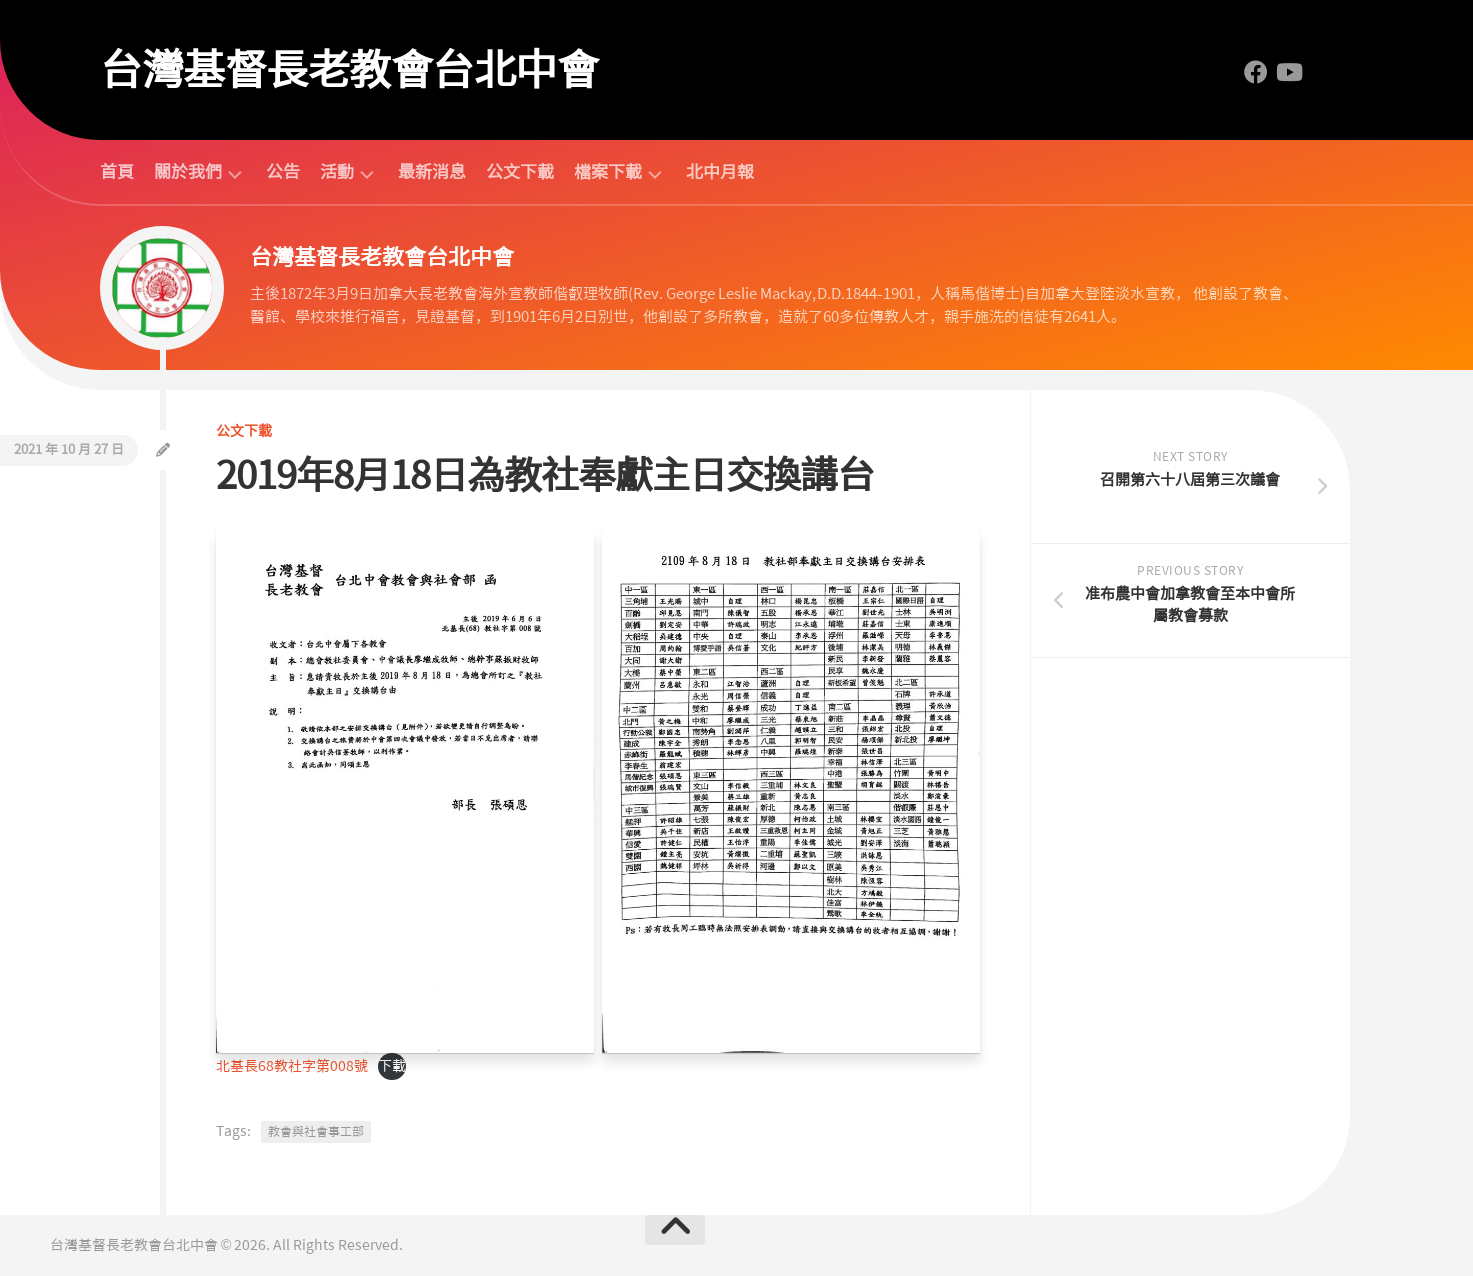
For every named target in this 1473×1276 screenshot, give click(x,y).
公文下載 (520, 172)
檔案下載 (608, 172)
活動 (337, 172)
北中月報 (720, 172)
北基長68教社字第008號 (292, 1066)
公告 (283, 172)
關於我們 (188, 172)
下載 (392, 1066)
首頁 (117, 172)
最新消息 (432, 172)
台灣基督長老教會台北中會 (349, 70)
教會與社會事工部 (316, 1132)
